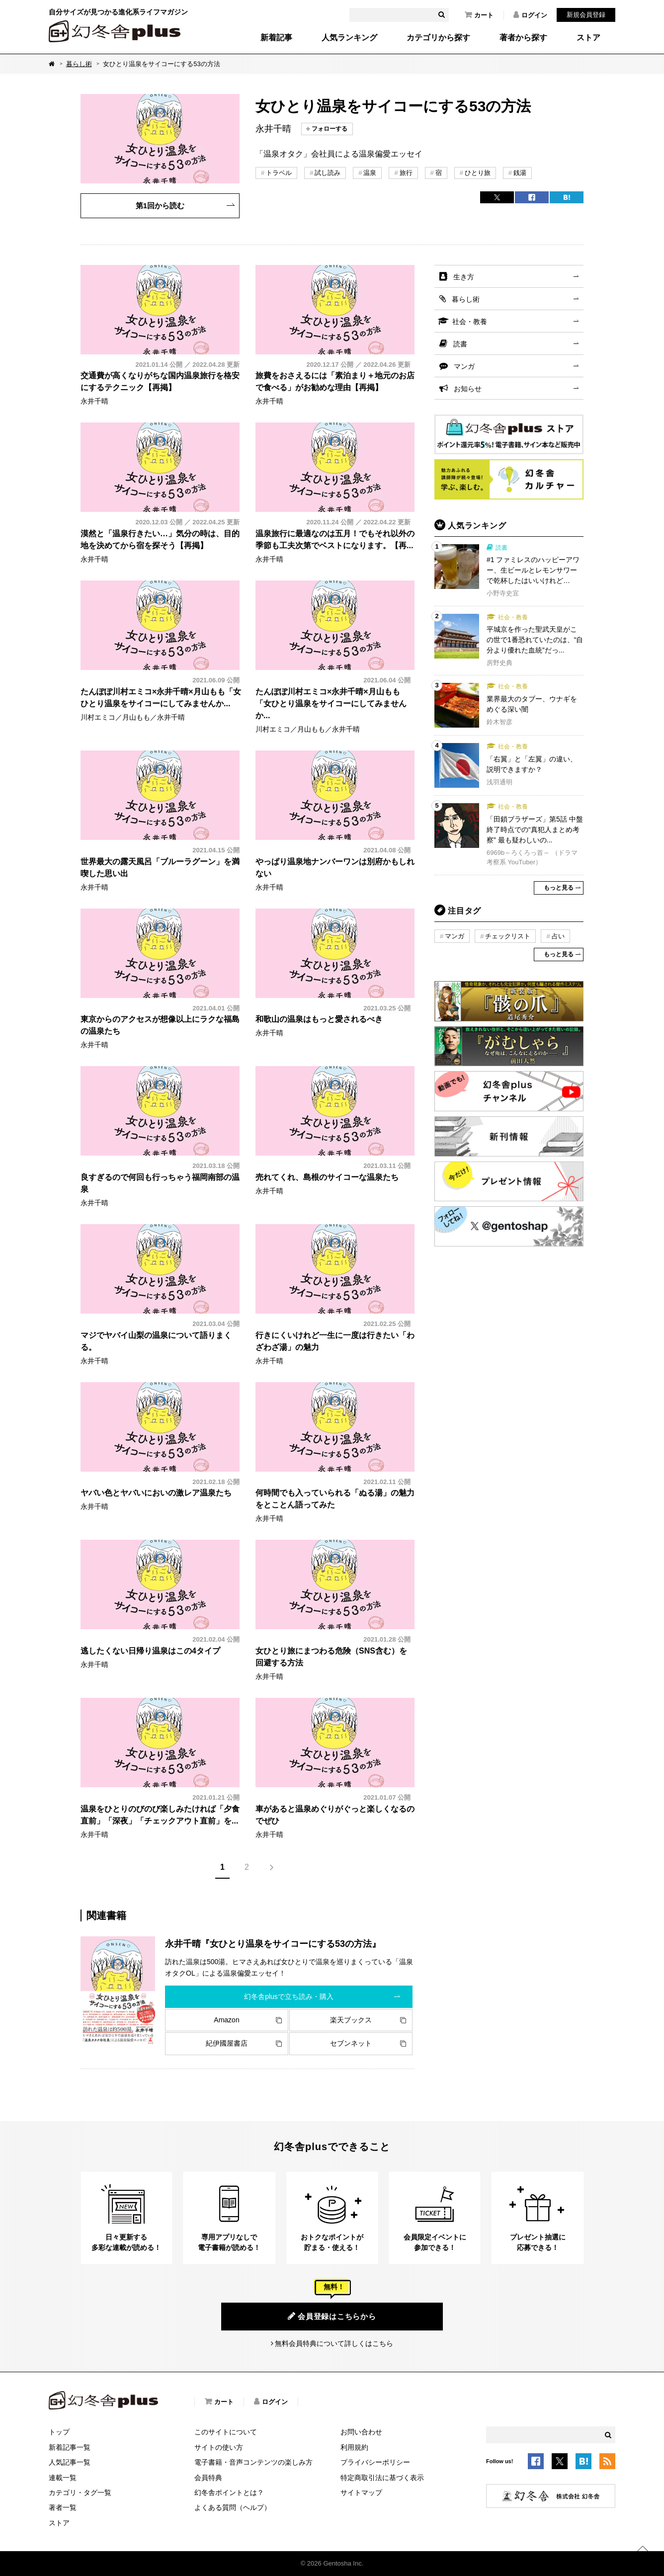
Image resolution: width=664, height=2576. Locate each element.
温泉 (369, 172)
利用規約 (354, 2447)
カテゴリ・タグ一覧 (80, 2492)
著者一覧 (63, 2507)
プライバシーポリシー (375, 2462)
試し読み (327, 172)
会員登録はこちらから (332, 2316)
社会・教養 (469, 322)
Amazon (226, 2020)
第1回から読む (160, 205)
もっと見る (559, 887)
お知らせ (468, 389)
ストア (588, 38)
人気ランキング (349, 38)
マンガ (464, 366)
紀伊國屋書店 (227, 2043)
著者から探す (523, 38)
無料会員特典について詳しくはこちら (334, 2343)
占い (558, 936)
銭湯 (519, 172)
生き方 (463, 277)
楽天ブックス (351, 2020)
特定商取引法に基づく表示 (382, 2478)
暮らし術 (79, 64)
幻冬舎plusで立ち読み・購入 (288, 1996)
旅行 (406, 172)
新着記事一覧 (69, 2447)
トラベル (279, 172)
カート (479, 15)
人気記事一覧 (69, 2462)
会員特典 (208, 2478)
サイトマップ (361, 2492)
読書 (460, 344)
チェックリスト (507, 936)
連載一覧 (63, 2478)
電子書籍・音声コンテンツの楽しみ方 (253, 2462)
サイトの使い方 (218, 2447)
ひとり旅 (478, 172)
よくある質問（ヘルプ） (232, 2507)
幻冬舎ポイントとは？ (229, 2492)
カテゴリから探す (438, 38)
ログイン (530, 15)
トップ (59, 2432)
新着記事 (276, 38)
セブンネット (351, 2043)
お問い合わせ (361, 2432)
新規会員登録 (586, 14)
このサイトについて (225, 2432)
